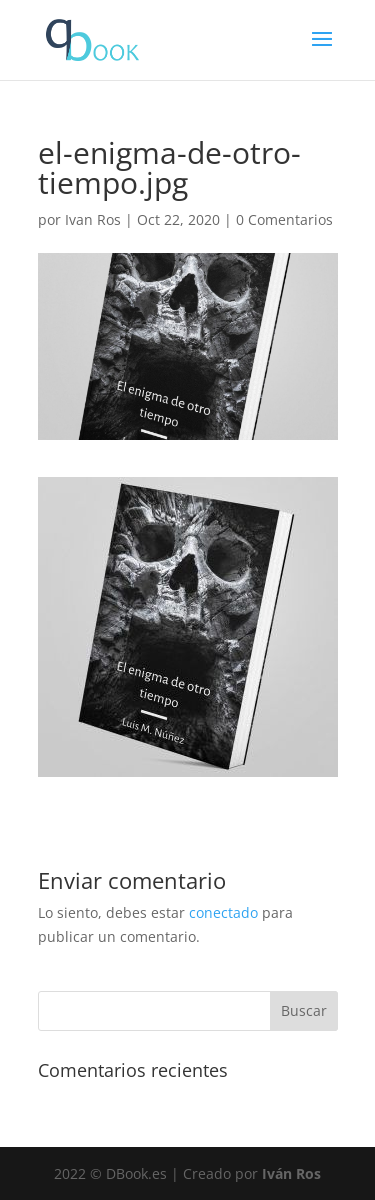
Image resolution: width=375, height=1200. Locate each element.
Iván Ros (291, 1173)
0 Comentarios (284, 219)
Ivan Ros (93, 219)
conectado (223, 912)
